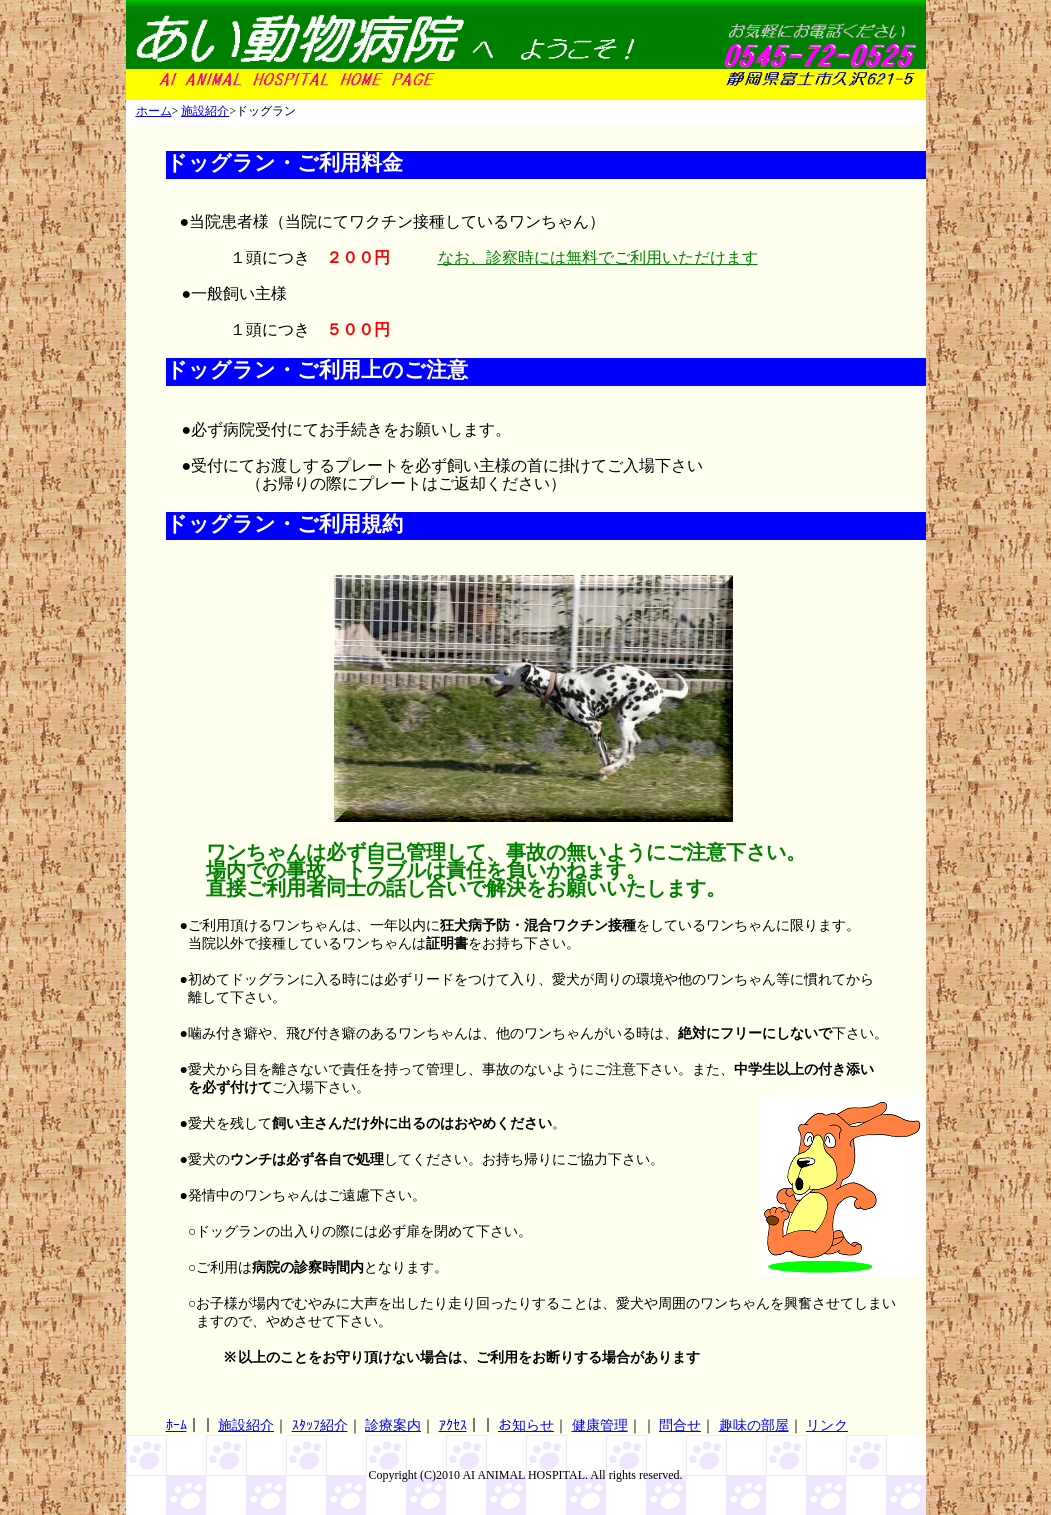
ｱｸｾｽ (453, 1425)
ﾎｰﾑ (176, 1425)
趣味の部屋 (754, 1425)
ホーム (154, 111)
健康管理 (600, 1425)
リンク (827, 1425)
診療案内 (393, 1425)
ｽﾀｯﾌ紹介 (320, 1425)
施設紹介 (205, 111)
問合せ (680, 1425)
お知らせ (526, 1425)
